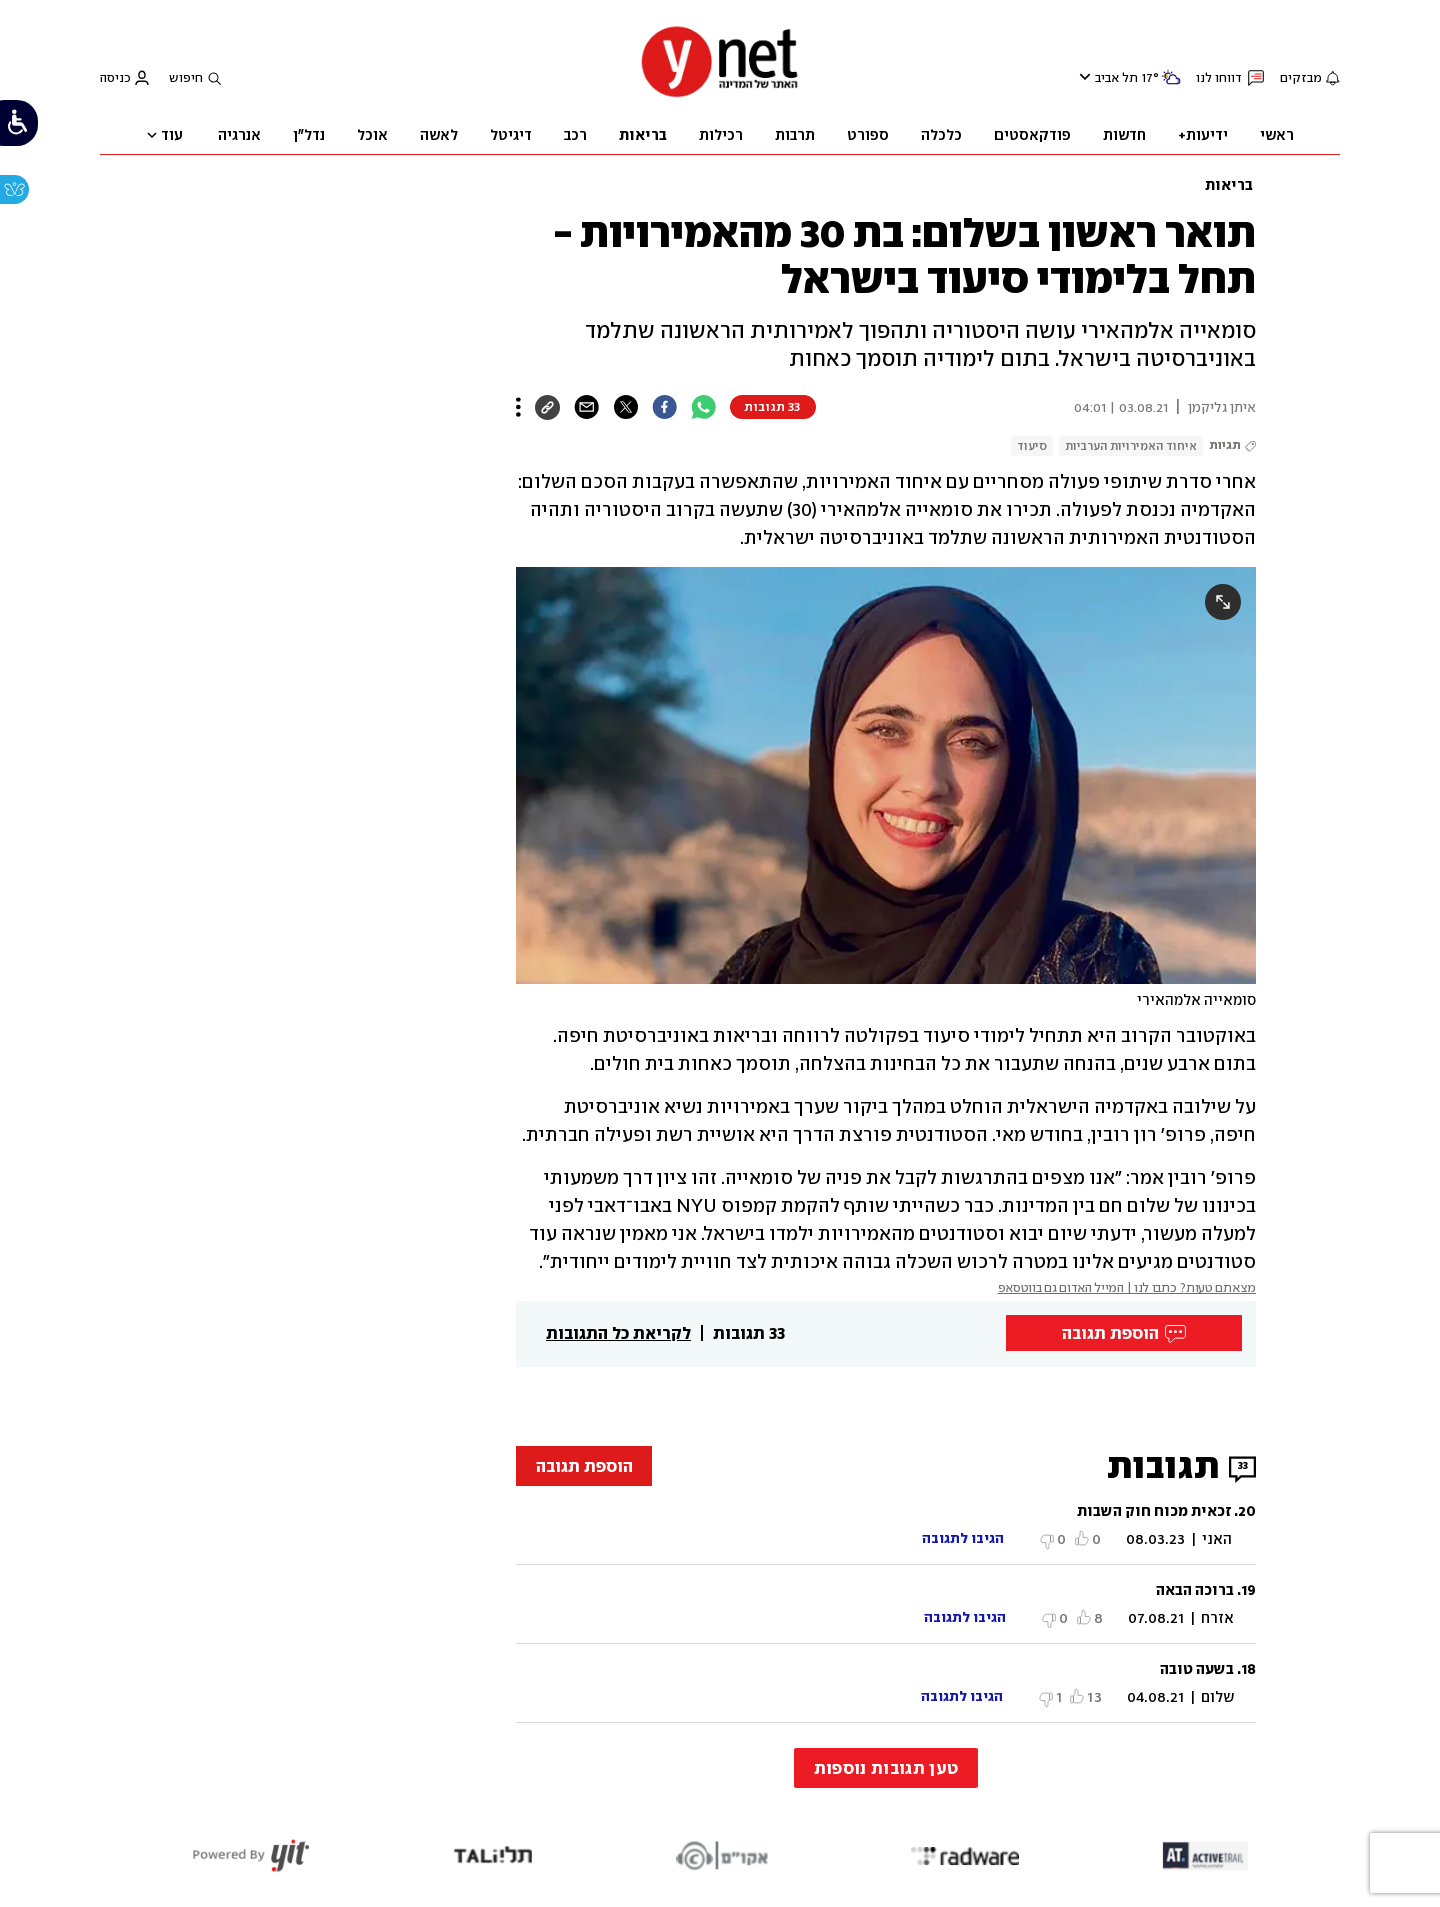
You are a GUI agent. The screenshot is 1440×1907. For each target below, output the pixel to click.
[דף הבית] (720, 94)
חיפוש (186, 77)
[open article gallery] (886, 775)
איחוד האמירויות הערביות (1131, 446)
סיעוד (1032, 446)
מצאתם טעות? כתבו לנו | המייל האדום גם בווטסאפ (1127, 1287)
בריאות (1229, 185)
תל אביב (1116, 78)
